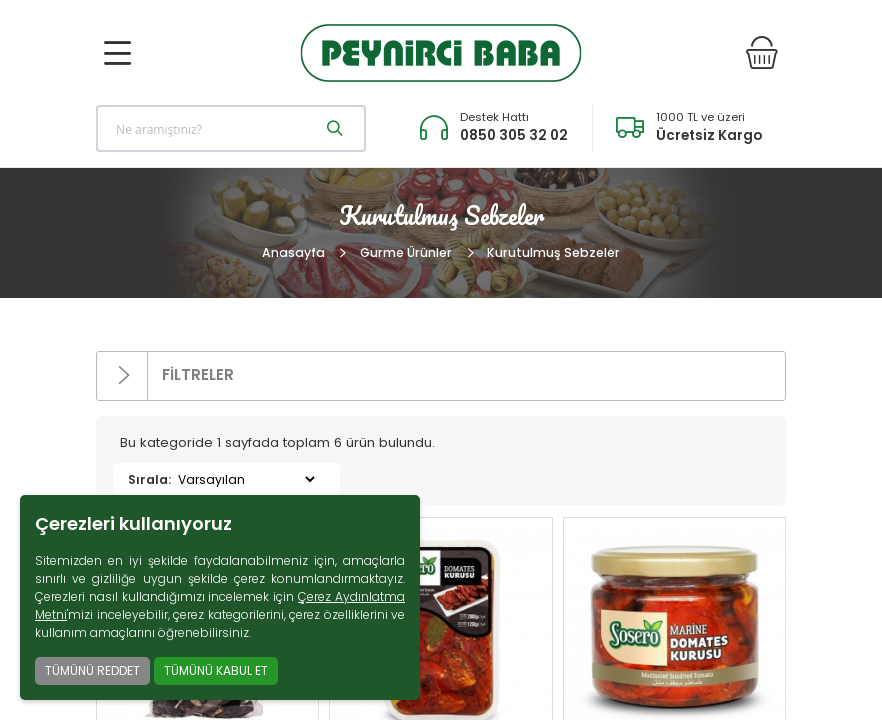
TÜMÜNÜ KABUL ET (216, 670)
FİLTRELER (165, 376)
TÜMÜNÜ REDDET (92, 670)
